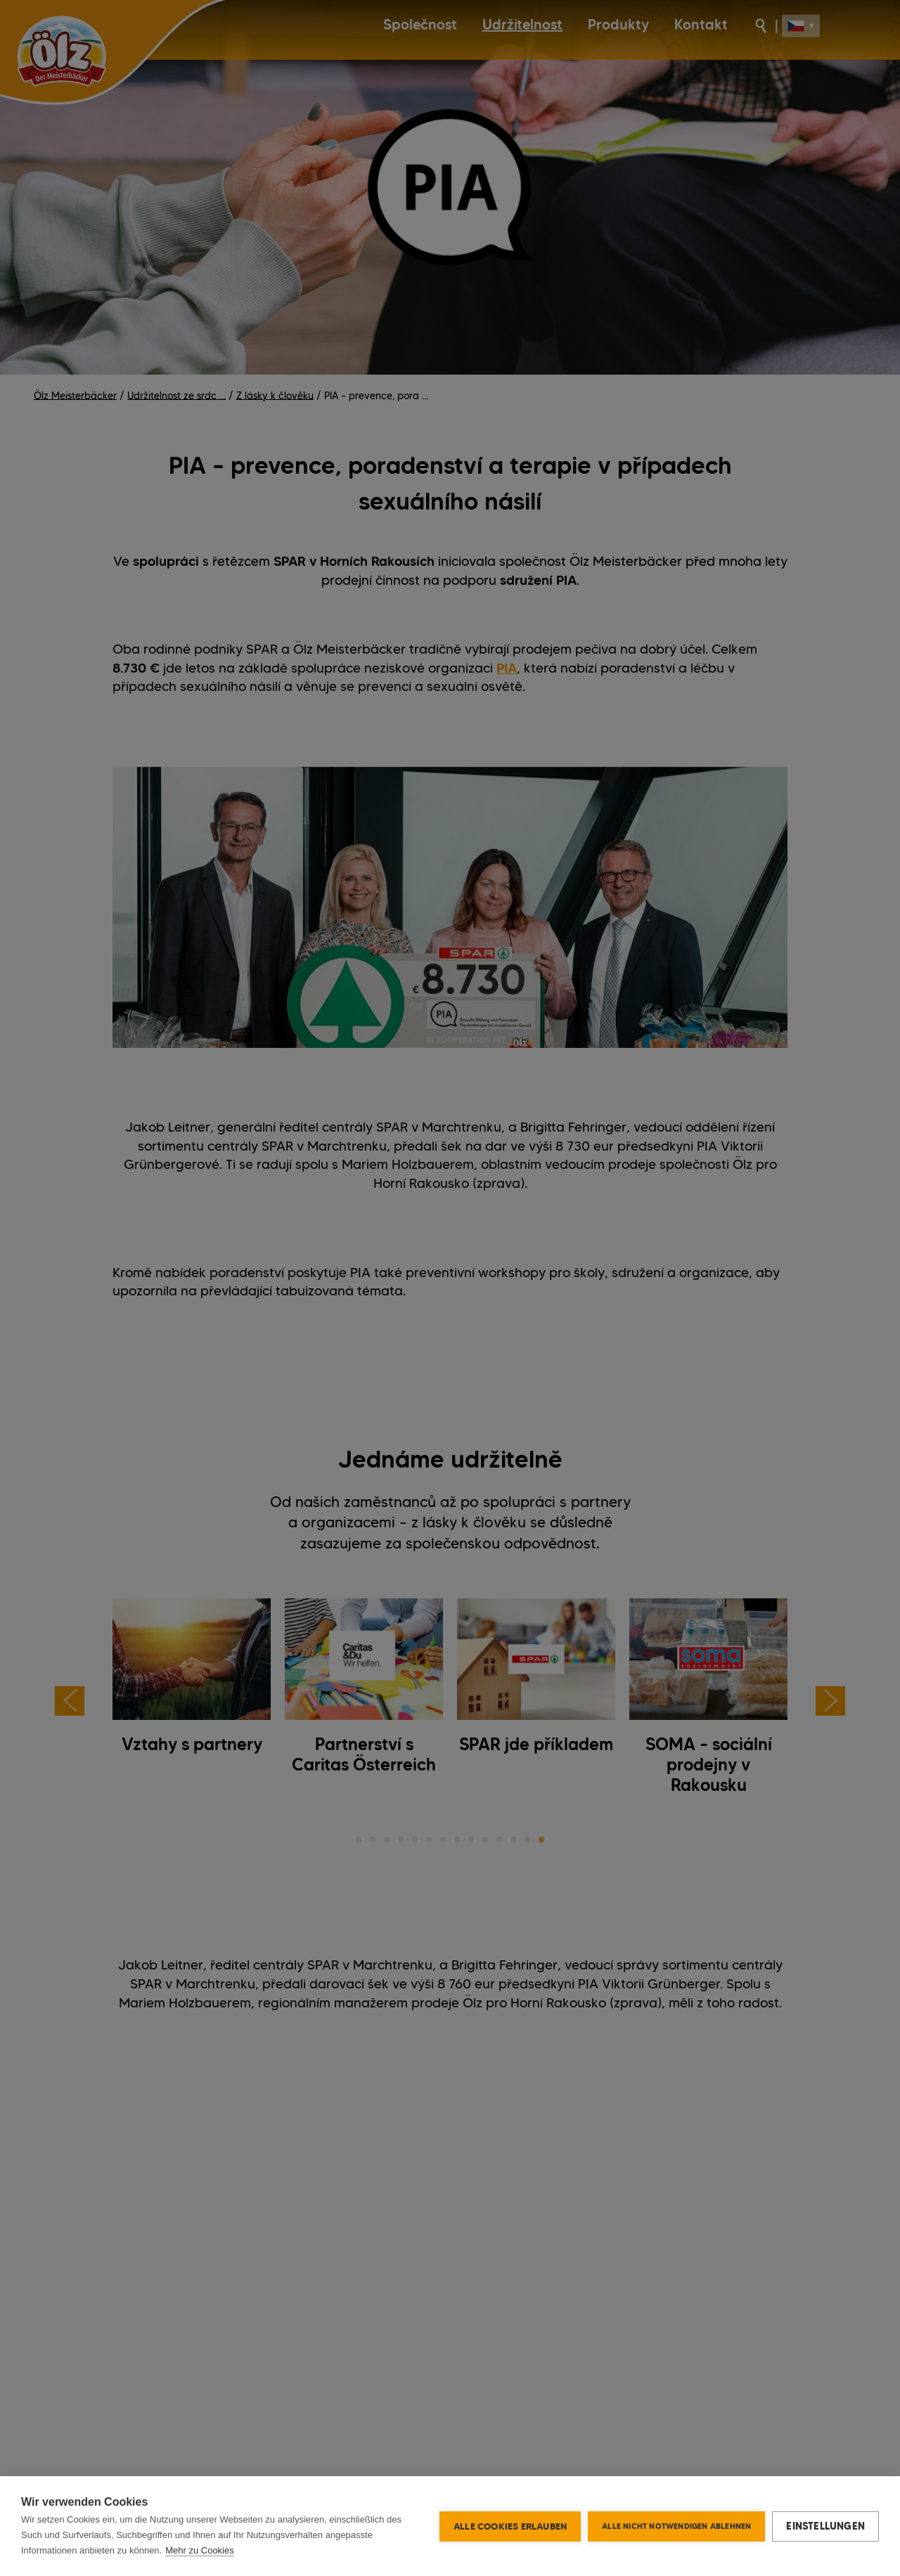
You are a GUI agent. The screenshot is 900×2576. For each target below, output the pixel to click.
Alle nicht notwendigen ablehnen (676, 2526)
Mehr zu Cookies (199, 2550)
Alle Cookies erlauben (510, 2526)
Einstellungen (825, 2526)
